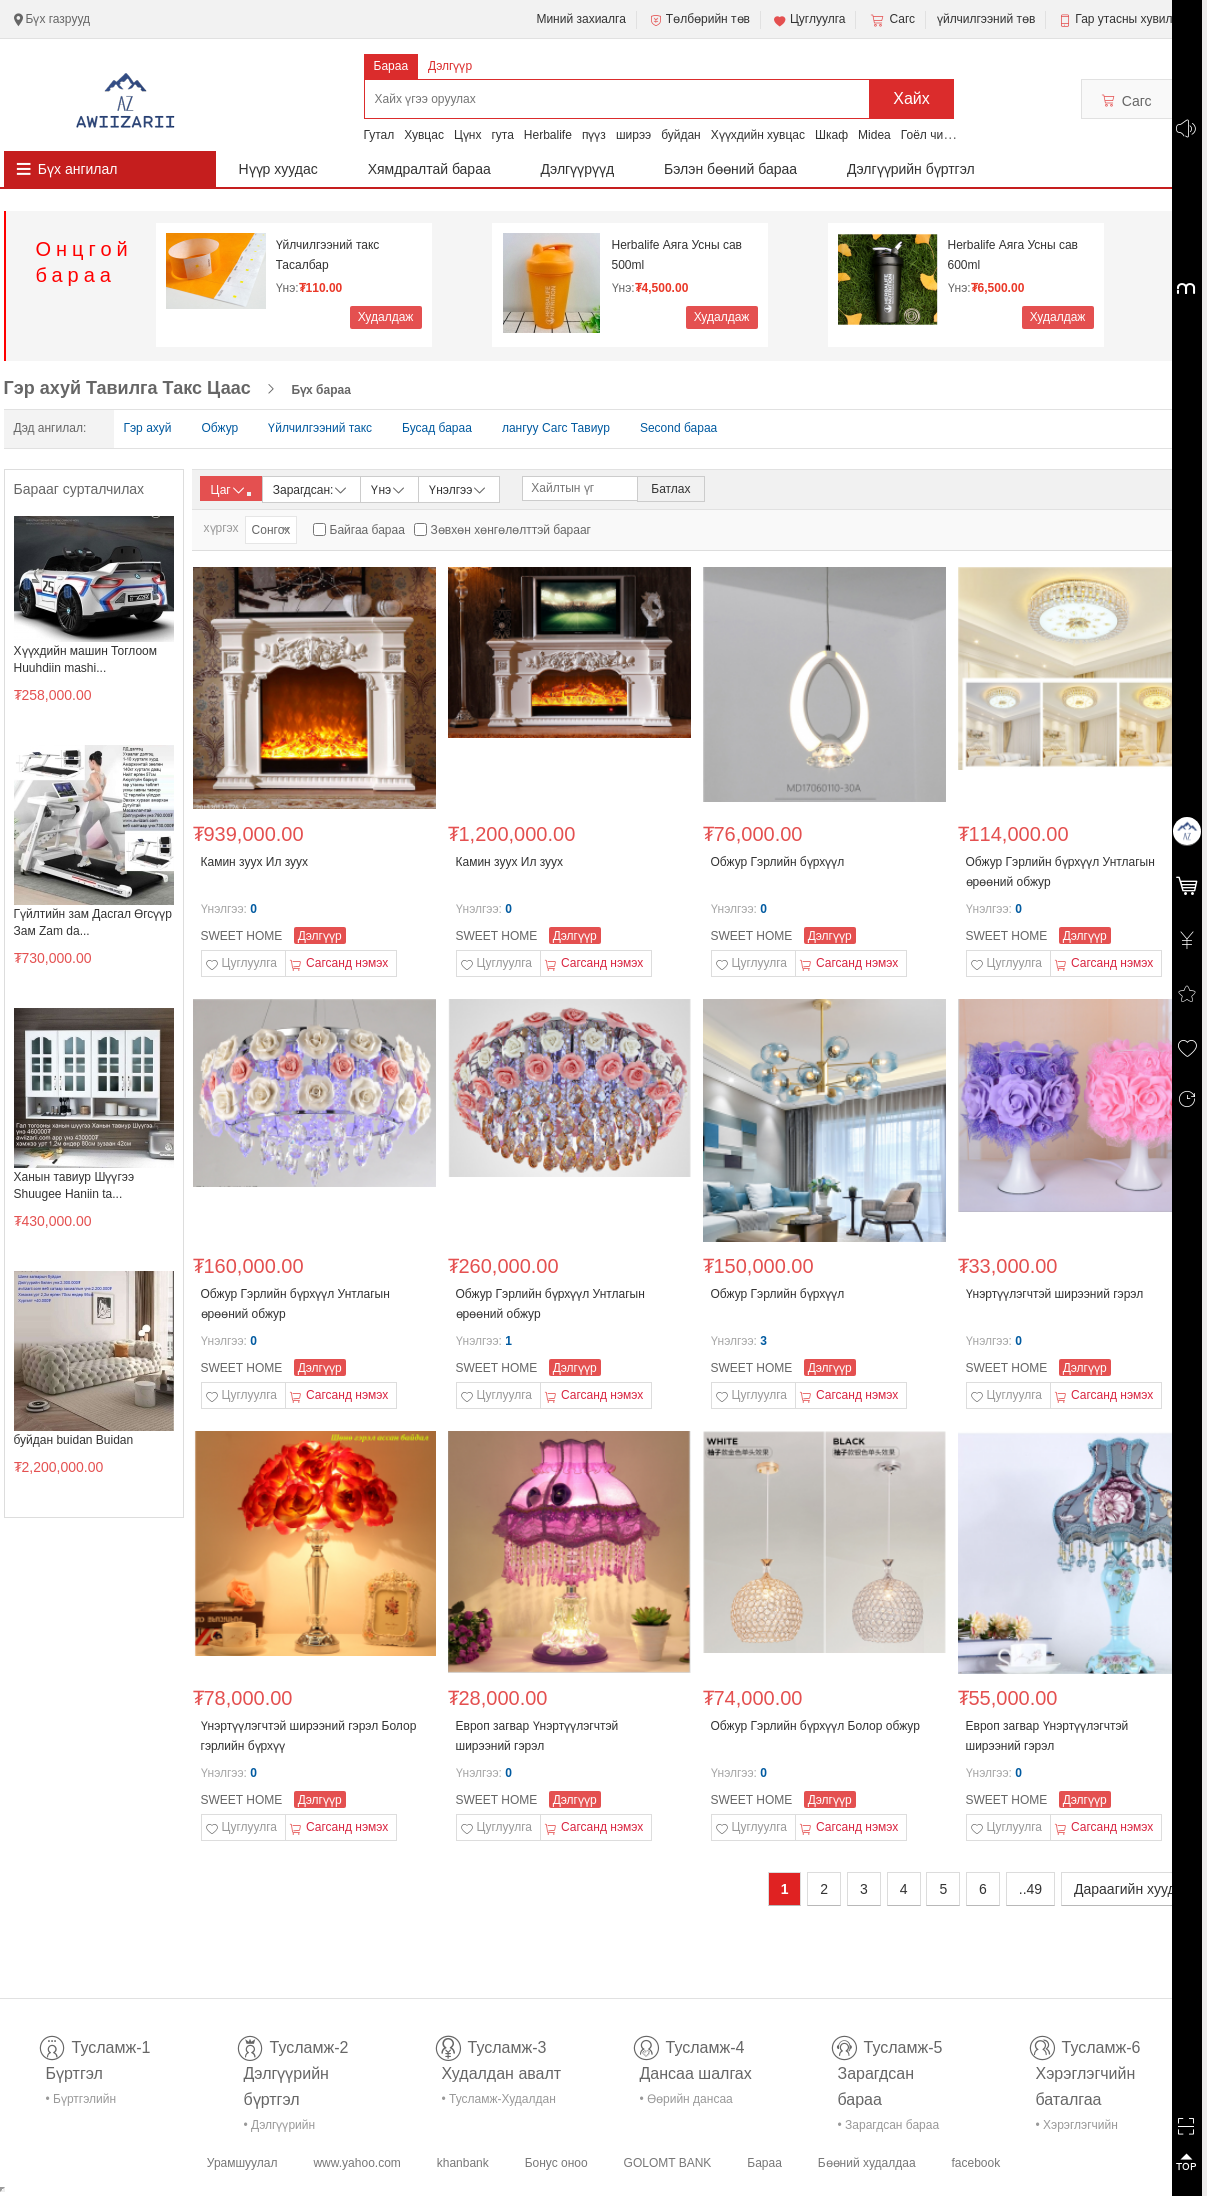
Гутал (379, 135)
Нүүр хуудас (278, 169)
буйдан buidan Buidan (74, 1440)
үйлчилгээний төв (986, 19)
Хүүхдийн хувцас (758, 135)
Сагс (891, 20)
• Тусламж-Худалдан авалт (499, 2102)
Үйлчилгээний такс (320, 428)
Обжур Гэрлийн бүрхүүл (778, 862)
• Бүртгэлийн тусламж (81, 2102)
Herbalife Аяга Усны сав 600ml (1013, 255)
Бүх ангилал (78, 169)
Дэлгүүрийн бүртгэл (911, 169)
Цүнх (468, 135)
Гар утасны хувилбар (1133, 19)
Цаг (231, 490)
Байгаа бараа (367, 530)
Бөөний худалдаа (867, 2163)
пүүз (594, 135)
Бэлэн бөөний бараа (730, 169)
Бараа (391, 66)
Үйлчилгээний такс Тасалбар (328, 255)
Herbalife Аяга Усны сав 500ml (677, 255)
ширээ (633, 135)
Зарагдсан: (311, 488)
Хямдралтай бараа (429, 169)
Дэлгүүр (450, 66)
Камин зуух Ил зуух (255, 862)
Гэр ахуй (148, 428)
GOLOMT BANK (668, 2163)
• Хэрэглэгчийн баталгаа (1077, 2128)
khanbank (463, 2163)
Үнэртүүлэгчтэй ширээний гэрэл (1055, 1294)
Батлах (670, 489)
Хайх (911, 98)
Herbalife (548, 135)
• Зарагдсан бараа (889, 2125)
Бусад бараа (437, 428)
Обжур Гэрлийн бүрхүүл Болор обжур (815, 1726)
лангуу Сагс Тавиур (556, 428)
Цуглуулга (809, 20)
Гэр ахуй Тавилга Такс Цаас (127, 388)
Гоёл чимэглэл (941, 135)
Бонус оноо (556, 2163)
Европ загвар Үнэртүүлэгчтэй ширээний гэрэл (537, 1736)
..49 (1030, 1889)
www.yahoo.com (356, 2163)
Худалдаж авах (386, 319)
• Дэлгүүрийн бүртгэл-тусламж (290, 2128)
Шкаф (831, 135)
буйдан (681, 135)
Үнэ (389, 488)
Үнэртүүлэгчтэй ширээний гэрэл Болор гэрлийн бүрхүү (309, 1736)
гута (502, 135)
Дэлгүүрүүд (578, 169)
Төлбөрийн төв (699, 20)
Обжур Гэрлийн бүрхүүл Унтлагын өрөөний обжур (1060, 872)
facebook (975, 2163)
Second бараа (678, 428)
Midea (874, 135)
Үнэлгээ (458, 488)
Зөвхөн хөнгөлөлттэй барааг (511, 530)
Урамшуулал (242, 2163)
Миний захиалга (580, 19)
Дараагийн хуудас (1132, 1889)
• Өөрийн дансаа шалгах (686, 2102)
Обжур (220, 428)
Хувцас (424, 135)
